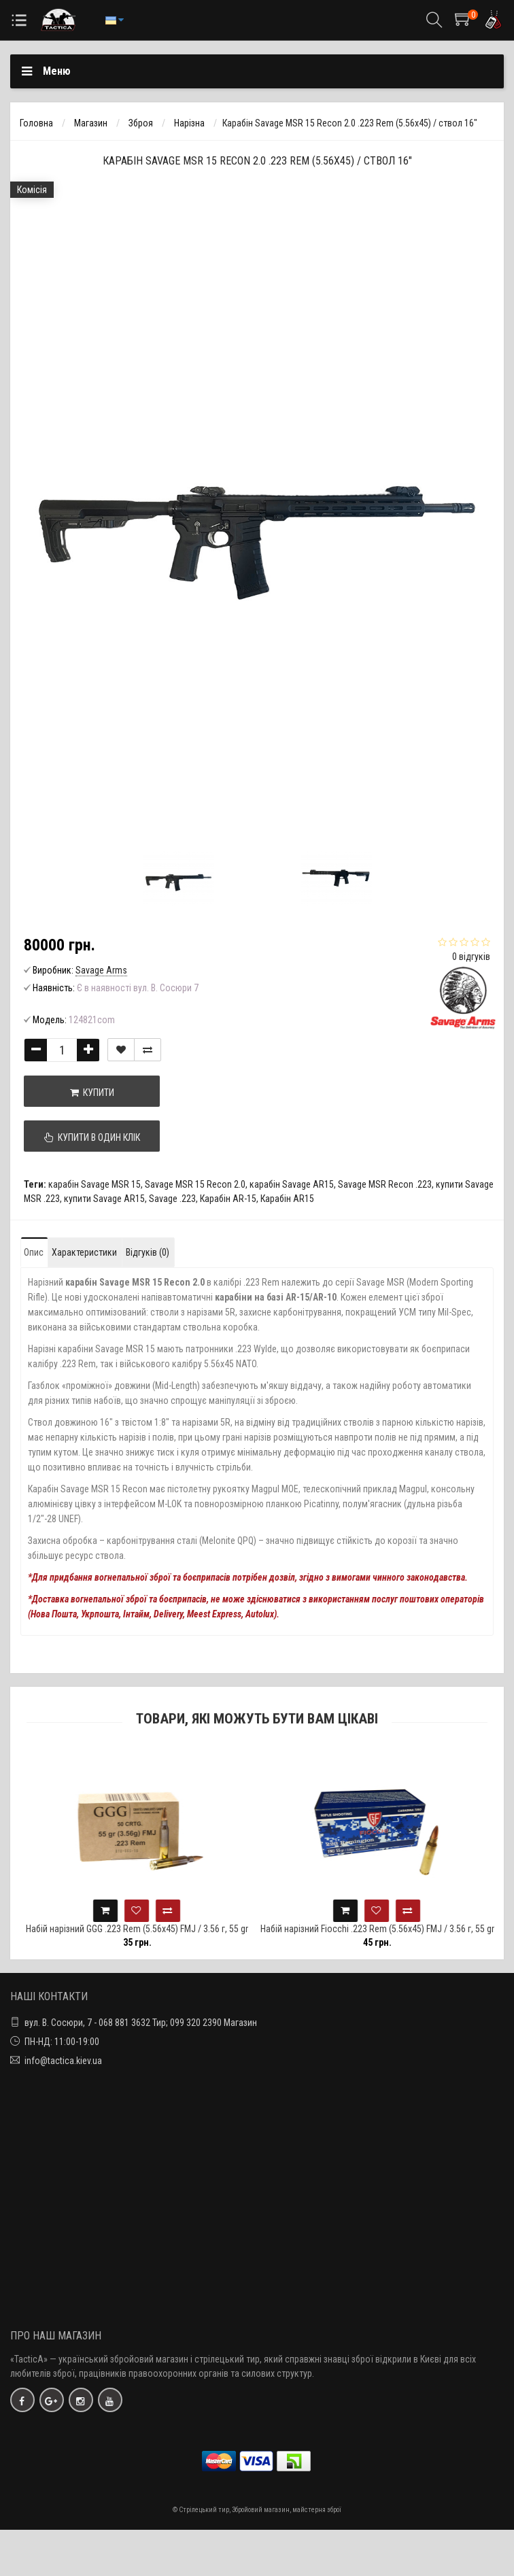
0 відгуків (471, 956)
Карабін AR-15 (228, 1198)
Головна (36, 123)
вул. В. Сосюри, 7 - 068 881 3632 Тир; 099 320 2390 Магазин (140, 2022)
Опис (34, 1252)
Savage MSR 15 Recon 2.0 (195, 1184)
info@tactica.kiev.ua (63, 2060)
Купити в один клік (92, 1137)
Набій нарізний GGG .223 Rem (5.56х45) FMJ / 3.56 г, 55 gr (161, 1928)
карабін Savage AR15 (292, 1184)
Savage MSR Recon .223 (385, 1184)
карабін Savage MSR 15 (94, 1184)
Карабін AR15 (287, 1198)
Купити (92, 1092)
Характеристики (84, 1252)
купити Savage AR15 (104, 1198)
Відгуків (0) (147, 1252)
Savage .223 (172, 1198)
